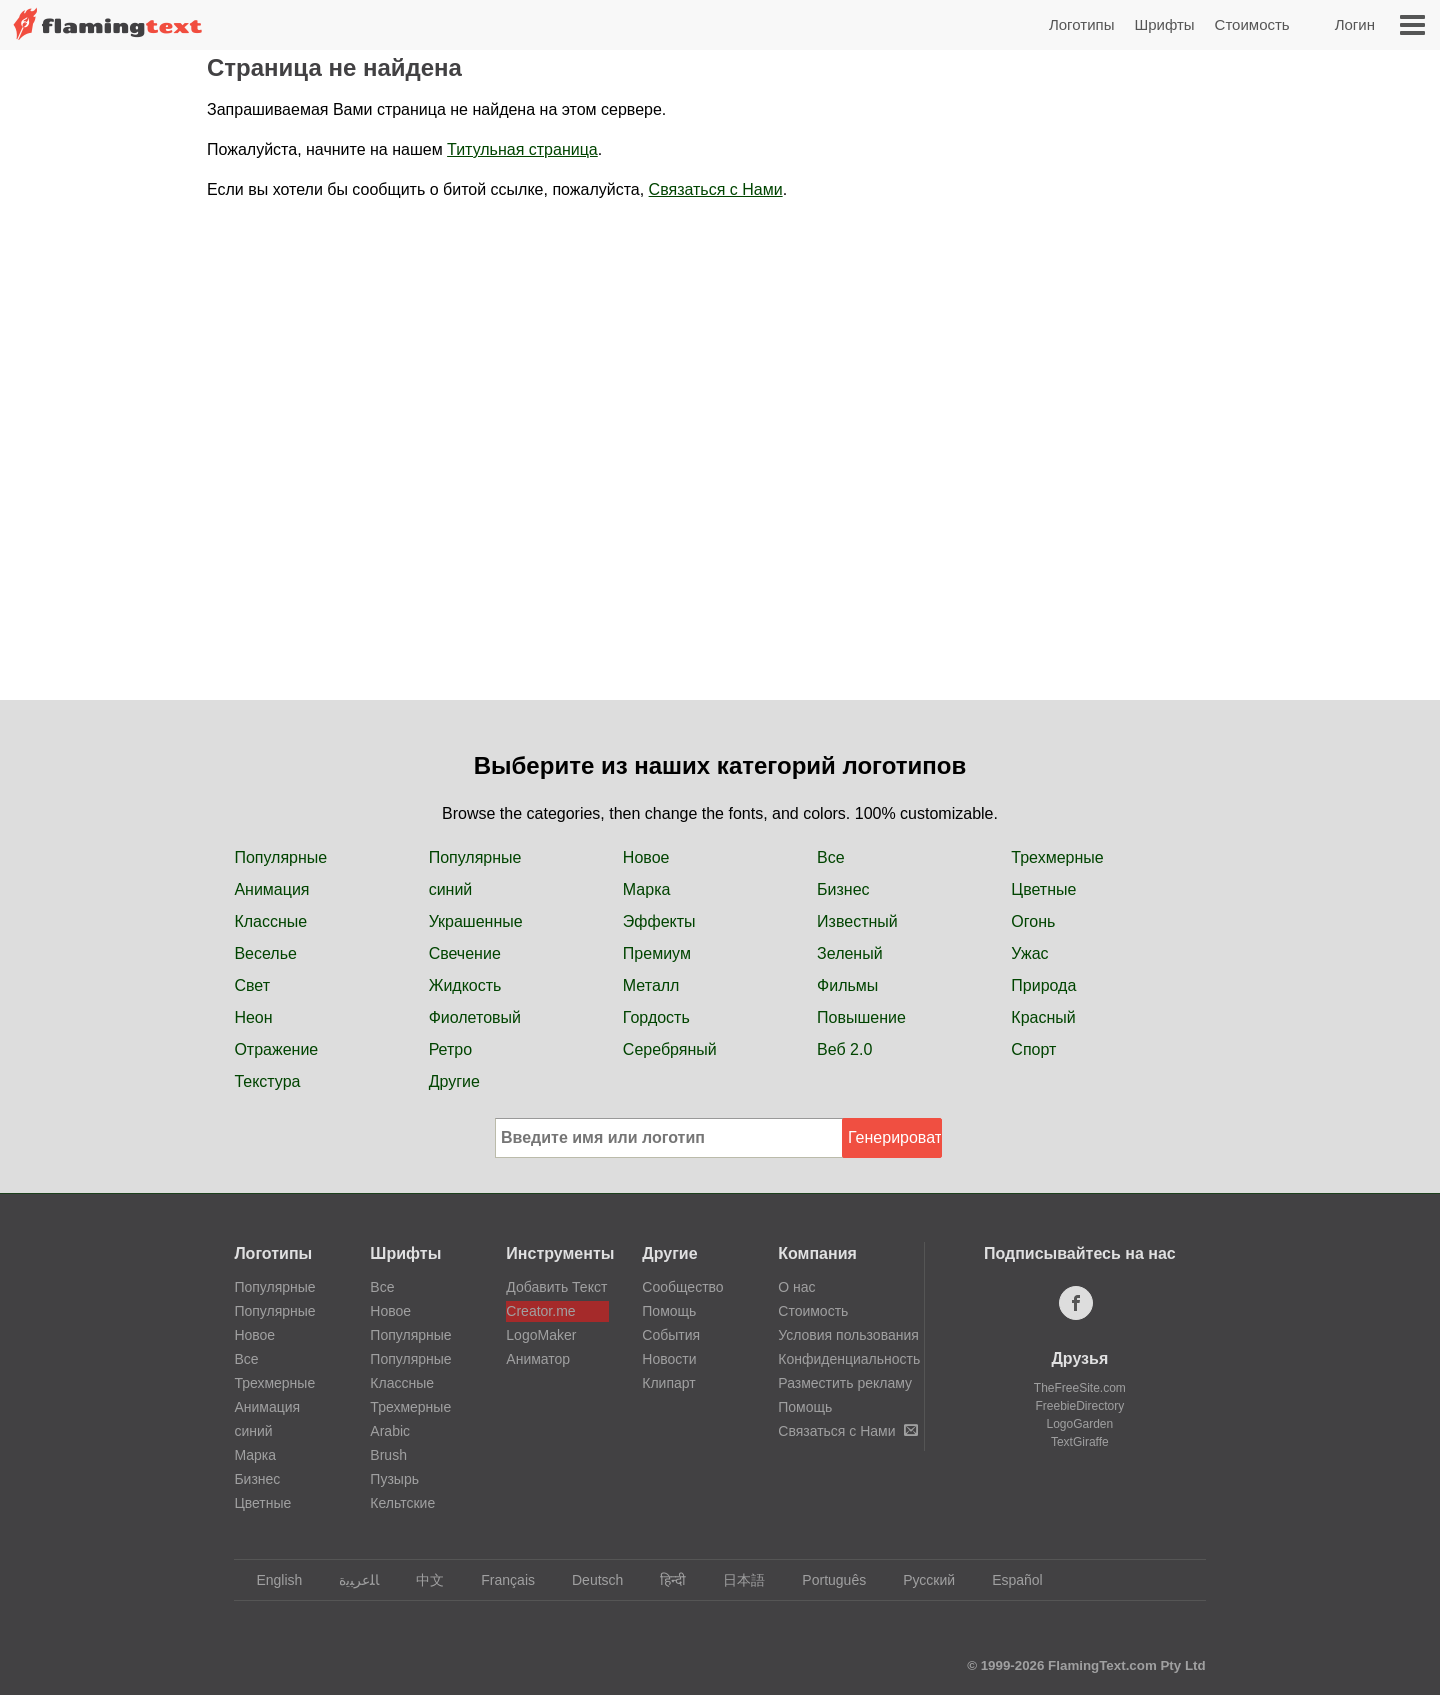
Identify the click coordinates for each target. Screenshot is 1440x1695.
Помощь (669, 1311)
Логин (1355, 24)
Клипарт (668, 1383)
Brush (388, 1455)
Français (498, 1580)
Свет (252, 985)
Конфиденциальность (849, 1359)
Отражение (276, 1049)
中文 (420, 1580)
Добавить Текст (556, 1287)
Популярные (280, 857)
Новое (646, 857)
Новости (669, 1359)
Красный (1043, 1017)
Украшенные (476, 921)
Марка (647, 889)
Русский (919, 1580)
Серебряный (670, 1049)
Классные (270, 921)
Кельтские (402, 1503)
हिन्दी (663, 1580)
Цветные (1043, 889)
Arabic (390, 1431)
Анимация (271, 889)
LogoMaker (541, 1335)
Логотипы (1082, 24)
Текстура (267, 1081)
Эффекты (659, 921)
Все (831, 857)
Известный (857, 921)
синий (451, 889)
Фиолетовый (475, 1017)
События (671, 1335)
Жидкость (465, 985)
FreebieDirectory (1080, 1406)
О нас (796, 1287)
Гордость (656, 1017)
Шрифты (1164, 24)
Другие (454, 1081)
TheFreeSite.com (1080, 1388)
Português (824, 1580)
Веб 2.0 (844, 1049)
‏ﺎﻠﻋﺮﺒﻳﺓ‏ (349, 1580)
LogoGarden (1079, 1424)
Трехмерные (1057, 857)
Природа (1043, 985)
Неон (253, 1017)
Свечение (465, 953)
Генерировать (895, 1137)
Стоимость (1252, 24)
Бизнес (843, 889)
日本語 (734, 1580)
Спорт (1033, 1049)
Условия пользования (848, 1335)
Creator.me (540, 1311)
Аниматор (538, 1359)
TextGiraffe (1080, 1442)
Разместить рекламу (845, 1383)
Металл (651, 985)
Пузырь (394, 1479)
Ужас (1029, 953)
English (269, 1580)
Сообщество (682, 1287)
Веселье (265, 953)
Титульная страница (522, 149)
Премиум (657, 953)
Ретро (450, 1049)
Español (1008, 1580)
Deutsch (588, 1580)
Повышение (861, 1017)
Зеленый (850, 953)
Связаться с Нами (716, 189)
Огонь (1033, 921)
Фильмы (847, 985)
